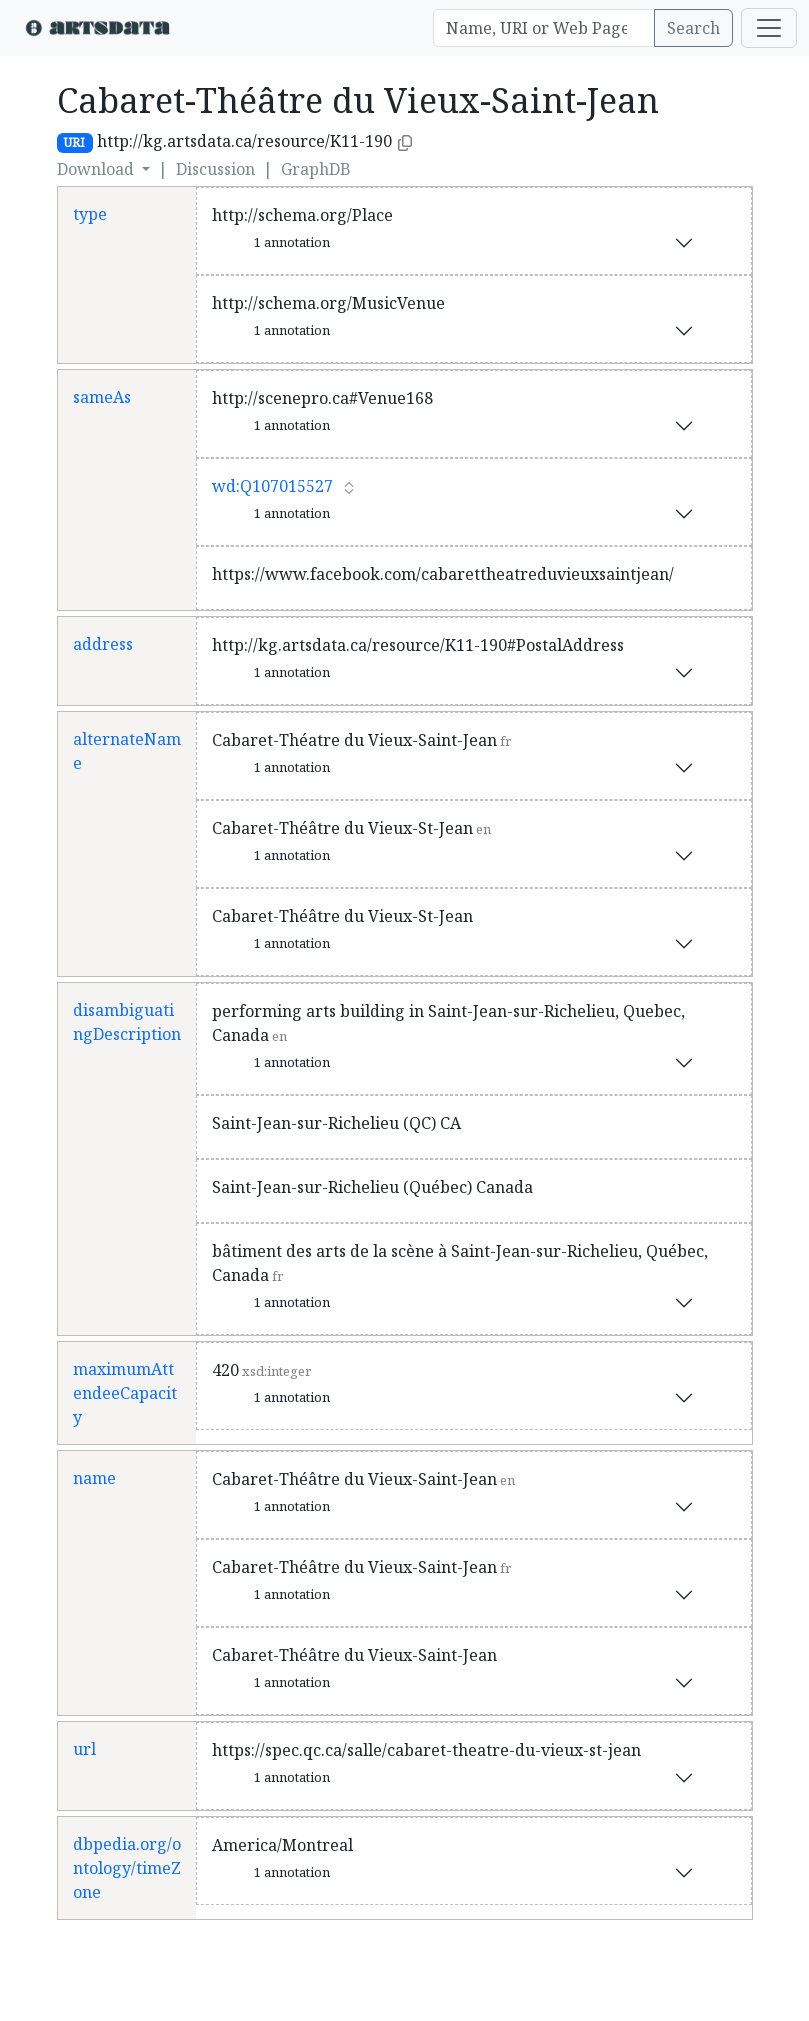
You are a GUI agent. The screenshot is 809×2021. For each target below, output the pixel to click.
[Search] (544, 28)
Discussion (215, 169)
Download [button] (97, 169)
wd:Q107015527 (272, 486)
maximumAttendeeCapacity (125, 1393)
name (94, 1478)
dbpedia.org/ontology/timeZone (127, 1868)
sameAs (102, 397)
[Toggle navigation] (769, 28)
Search (693, 28)
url (84, 1749)
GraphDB (316, 169)
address (103, 644)
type (90, 214)
